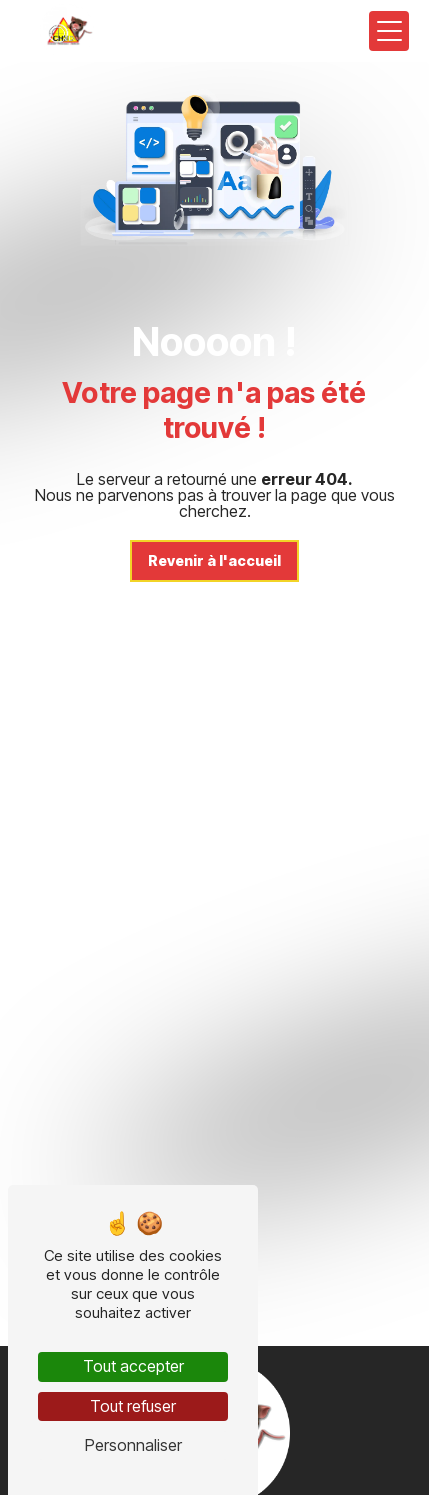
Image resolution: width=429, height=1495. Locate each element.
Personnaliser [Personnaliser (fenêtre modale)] (133, 1445)
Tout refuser (133, 1406)
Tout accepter (133, 1366)
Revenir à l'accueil (214, 560)
